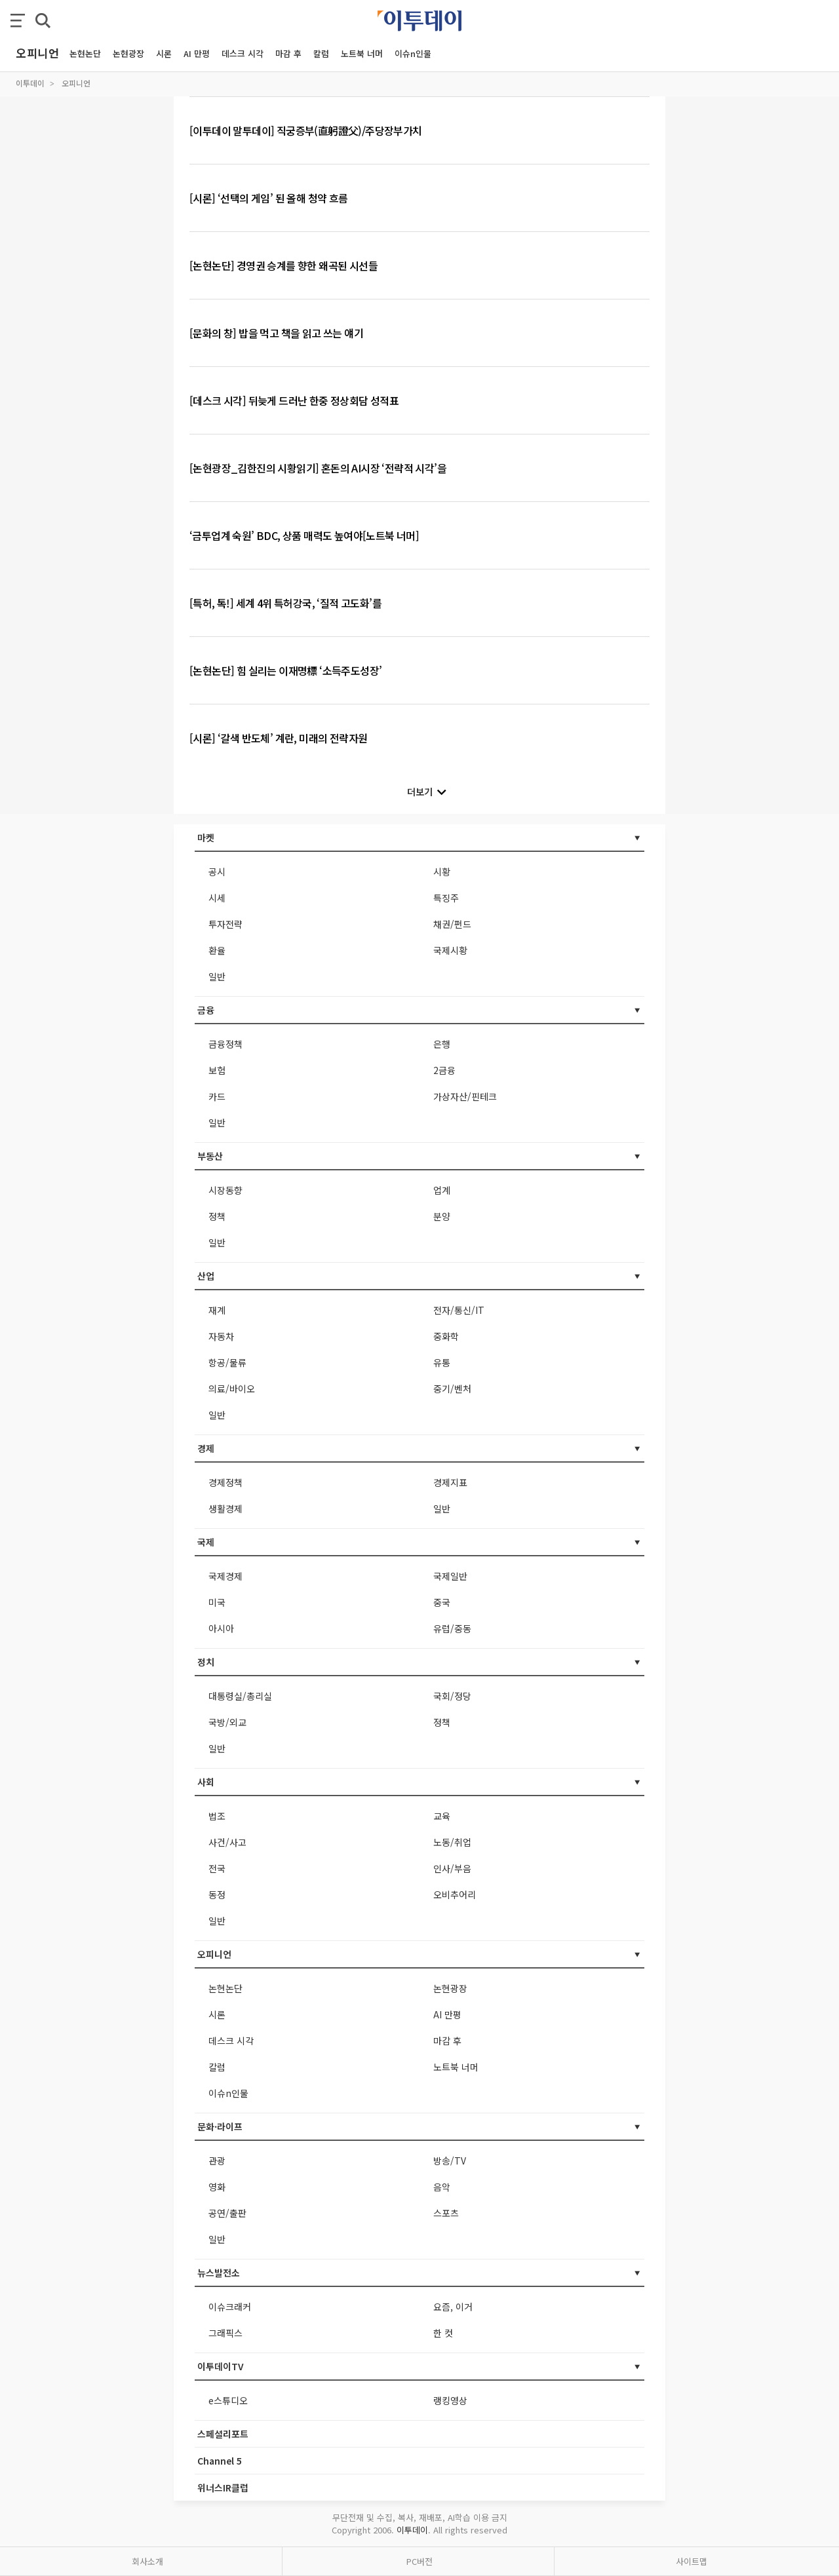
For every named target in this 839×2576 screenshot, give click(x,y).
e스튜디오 (228, 2400)
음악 (441, 2186)
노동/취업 (452, 1842)
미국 (216, 1602)
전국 (216, 1868)
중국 (441, 1602)
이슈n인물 (413, 53)
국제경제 (225, 1576)
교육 (441, 1815)
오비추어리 (454, 1894)
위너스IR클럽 (222, 2487)
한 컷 (443, 2332)
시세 (216, 897)
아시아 (221, 1628)
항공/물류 (227, 1362)
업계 (441, 1190)
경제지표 (450, 1482)
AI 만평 (197, 53)
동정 (216, 1894)
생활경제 (225, 1508)
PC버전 (419, 2561)
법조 (216, 1815)
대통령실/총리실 (240, 1695)
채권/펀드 (452, 924)
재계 (216, 1310)
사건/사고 (227, 1842)
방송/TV (449, 2160)
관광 (216, 2160)
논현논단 (85, 53)
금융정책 (225, 1043)
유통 (441, 1362)
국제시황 (450, 950)
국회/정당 (452, 1695)
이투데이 (30, 82)
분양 (441, 1216)
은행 (441, 1043)
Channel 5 (219, 2460)
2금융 (444, 1070)
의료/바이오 (231, 1388)
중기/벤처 (452, 1388)
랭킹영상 (450, 2400)
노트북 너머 (362, 53)
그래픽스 (225, 2332)
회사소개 (147, 2561)
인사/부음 (452, 1868)
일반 (216, 976)
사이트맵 (691, 2561)
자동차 (221, 1336)
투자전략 (225, 924)
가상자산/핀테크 (465, 1096)
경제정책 (225, 1482)
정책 (216, 1216)
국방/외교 (227, 1722)
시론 (164, 53)
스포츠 (446, 2213)
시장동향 (225, 1190)
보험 (216, 1070)
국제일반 (450, 1576)
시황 (441, 871)
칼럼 (321, 53)
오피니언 (76, 82)
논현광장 (128, 53)
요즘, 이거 (453, 2306)
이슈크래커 (229, 2306)
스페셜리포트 (222, 2433)
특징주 (446, 897)
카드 (216, 1096)
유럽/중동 (452, 1628)
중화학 (446, 1336)
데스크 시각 (242, 53)
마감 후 (288, 53)
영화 (216, 2186)
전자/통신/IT (458, 1310)
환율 (216, 950)
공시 (216, 871)
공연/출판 (227, 2213)
